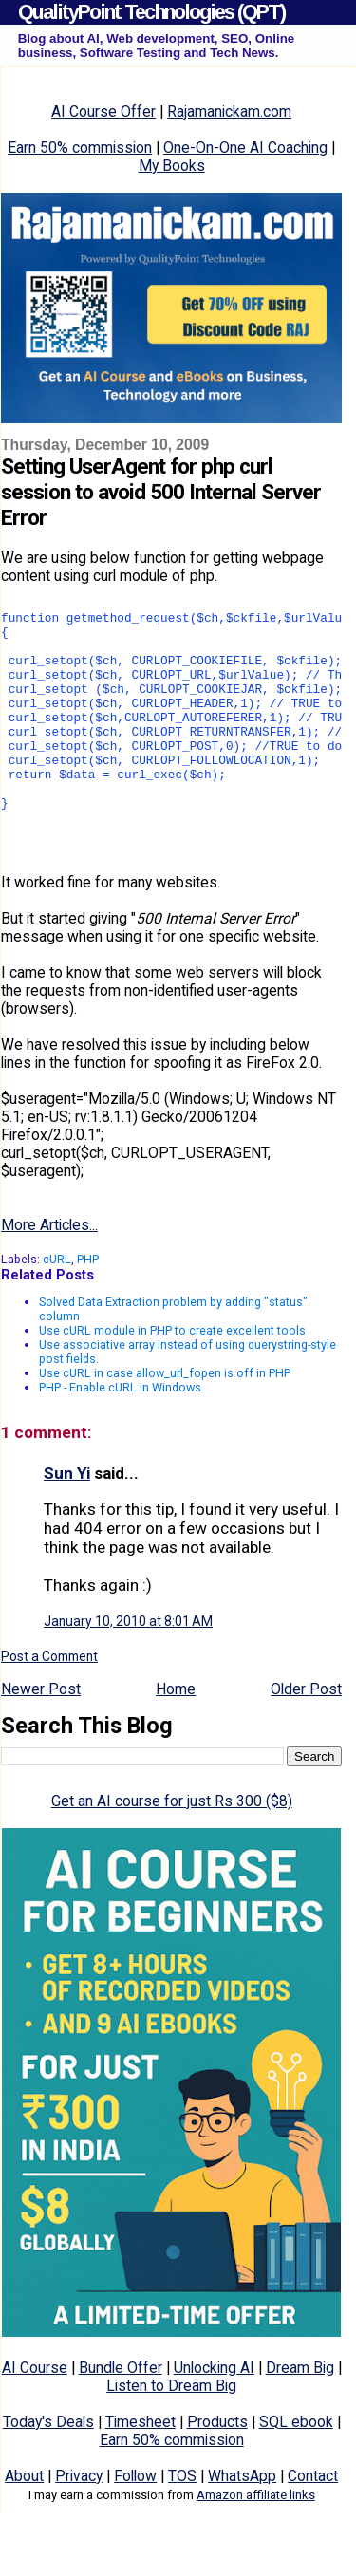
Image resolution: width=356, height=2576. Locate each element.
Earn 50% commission (80, 148)
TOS (182, 2521)
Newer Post (41, 1735)
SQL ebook (296, 2467)
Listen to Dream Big (171, 2431)
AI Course (34, 2413)
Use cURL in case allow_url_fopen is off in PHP (164, 1418)
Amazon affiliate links (256, 2540)
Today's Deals (48, 2467)
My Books (172, 166)
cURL (57, 1304)
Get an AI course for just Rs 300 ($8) (171, 1847)
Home (176, 1735)
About (24, 2521)
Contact (313, 2521)
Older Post (306, 1735)
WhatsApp (242, 2521)
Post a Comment (49, 1701)
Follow (135, 2521)
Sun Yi (67, 1518)
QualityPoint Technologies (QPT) (151, 12)
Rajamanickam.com (229, 112)
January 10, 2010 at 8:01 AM (128, 1666)
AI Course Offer (103, 112)
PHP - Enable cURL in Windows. (121, 1433)
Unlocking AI (214, 2413)
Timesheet (140, 2467)
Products (217, 2467)
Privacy (79, 2521)
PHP (88, 1304)
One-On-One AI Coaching (245, 148)
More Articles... (49, 1270)
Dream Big (300, 2413)
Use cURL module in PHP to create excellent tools (172, 1376)
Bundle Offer (120, 2413)
